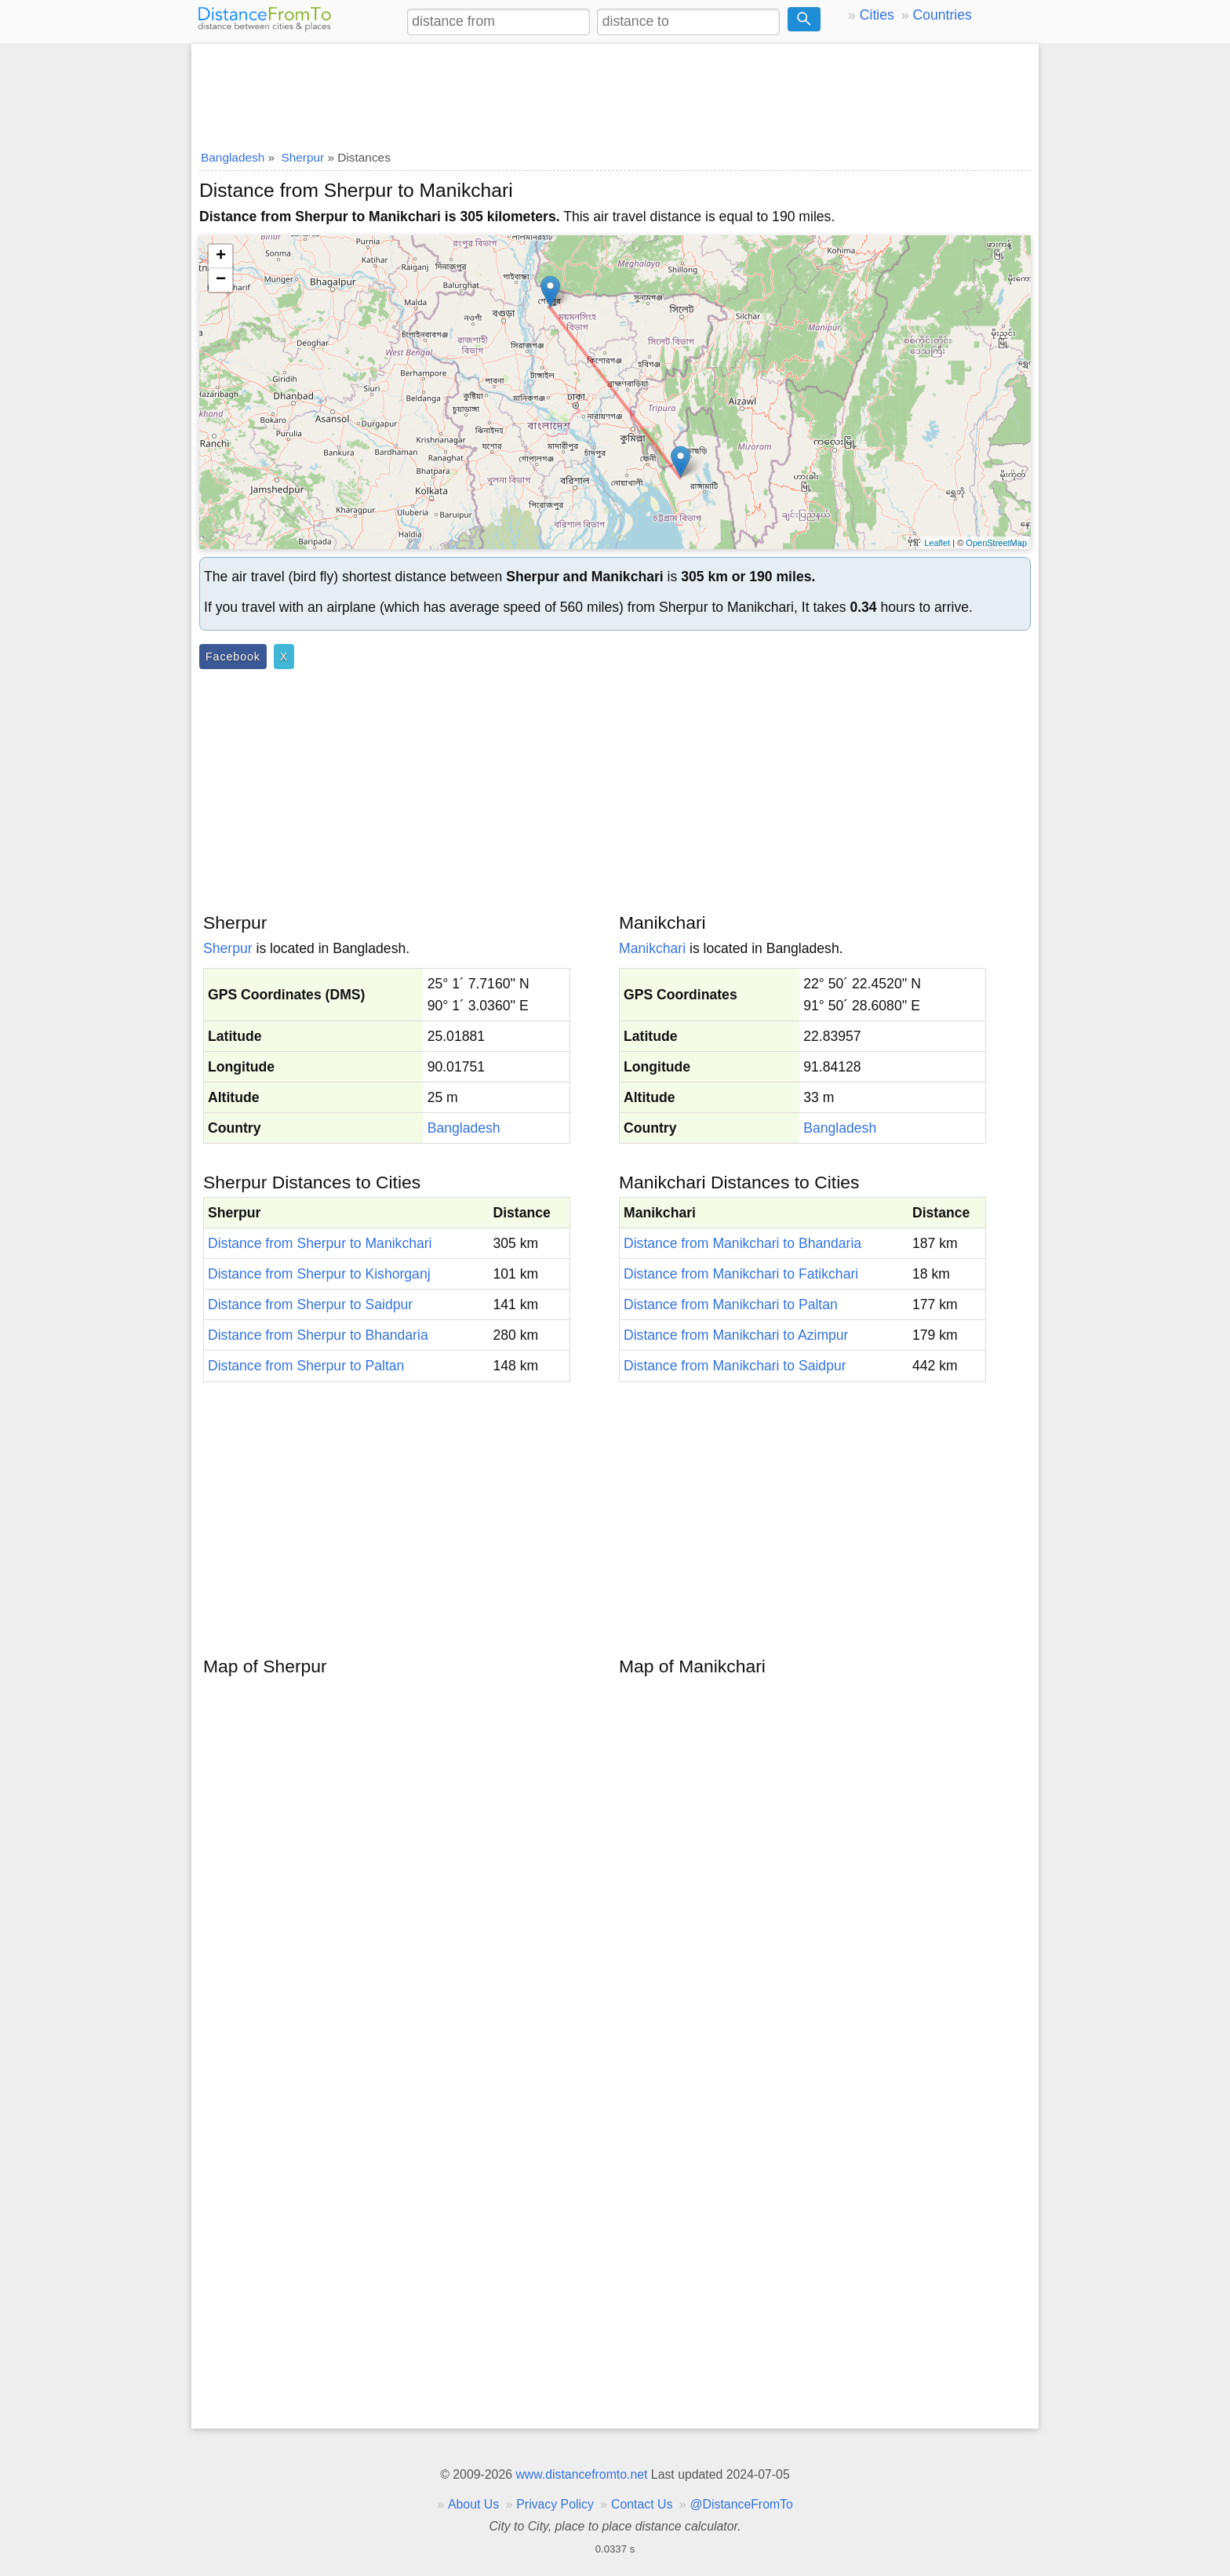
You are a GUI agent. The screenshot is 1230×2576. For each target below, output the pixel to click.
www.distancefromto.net (581, 2474)
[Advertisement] (615, 92)
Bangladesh (464, 1128)
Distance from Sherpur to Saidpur (310, 1304)
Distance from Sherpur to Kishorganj (319, 1274)
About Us (473, 2504)
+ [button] (221, 256)
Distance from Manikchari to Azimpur (736, 1335)
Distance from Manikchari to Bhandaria (742, 1243)
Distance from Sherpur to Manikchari (320, 1243)
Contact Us (641, 2504)
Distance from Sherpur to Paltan (306, 1366)
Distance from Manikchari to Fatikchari (741, 1274)
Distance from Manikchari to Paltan (731, 1304)
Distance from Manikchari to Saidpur (735, 1366)
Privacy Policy (555, 2504)
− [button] (221, 280)
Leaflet (937, 543)
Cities (877, 15)
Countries (941, 15)
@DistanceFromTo (741, 2504)
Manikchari (652, 948)
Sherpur (228, 948)
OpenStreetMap (996, 543)
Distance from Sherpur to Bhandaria (318, 1335)
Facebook (233, 656)
